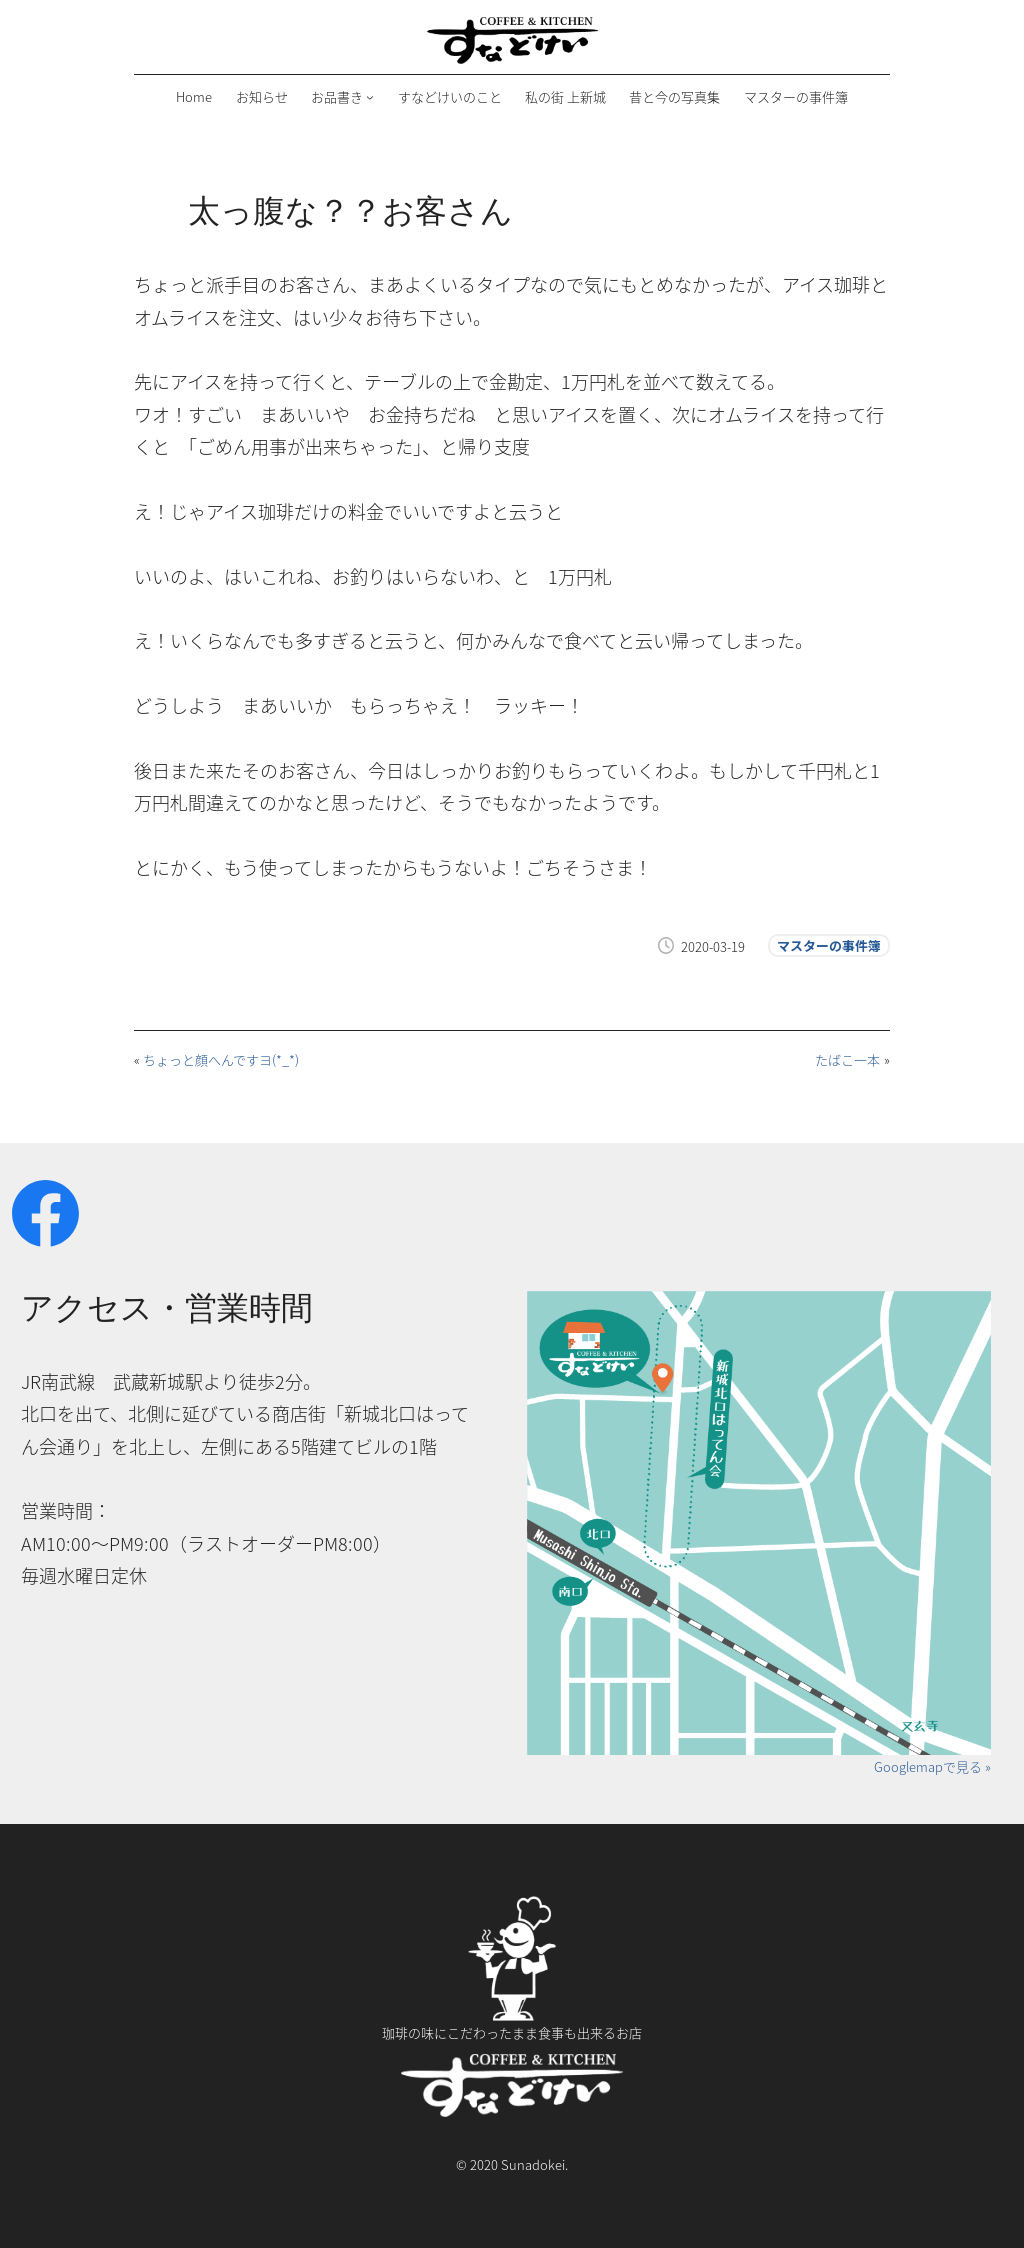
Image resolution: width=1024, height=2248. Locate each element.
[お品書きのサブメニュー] (370, 97)
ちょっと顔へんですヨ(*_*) (221, 1059)
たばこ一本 (847, 1059)
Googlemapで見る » (932, 1766)
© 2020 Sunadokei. (512, 2164)
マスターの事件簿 (829, 945)
